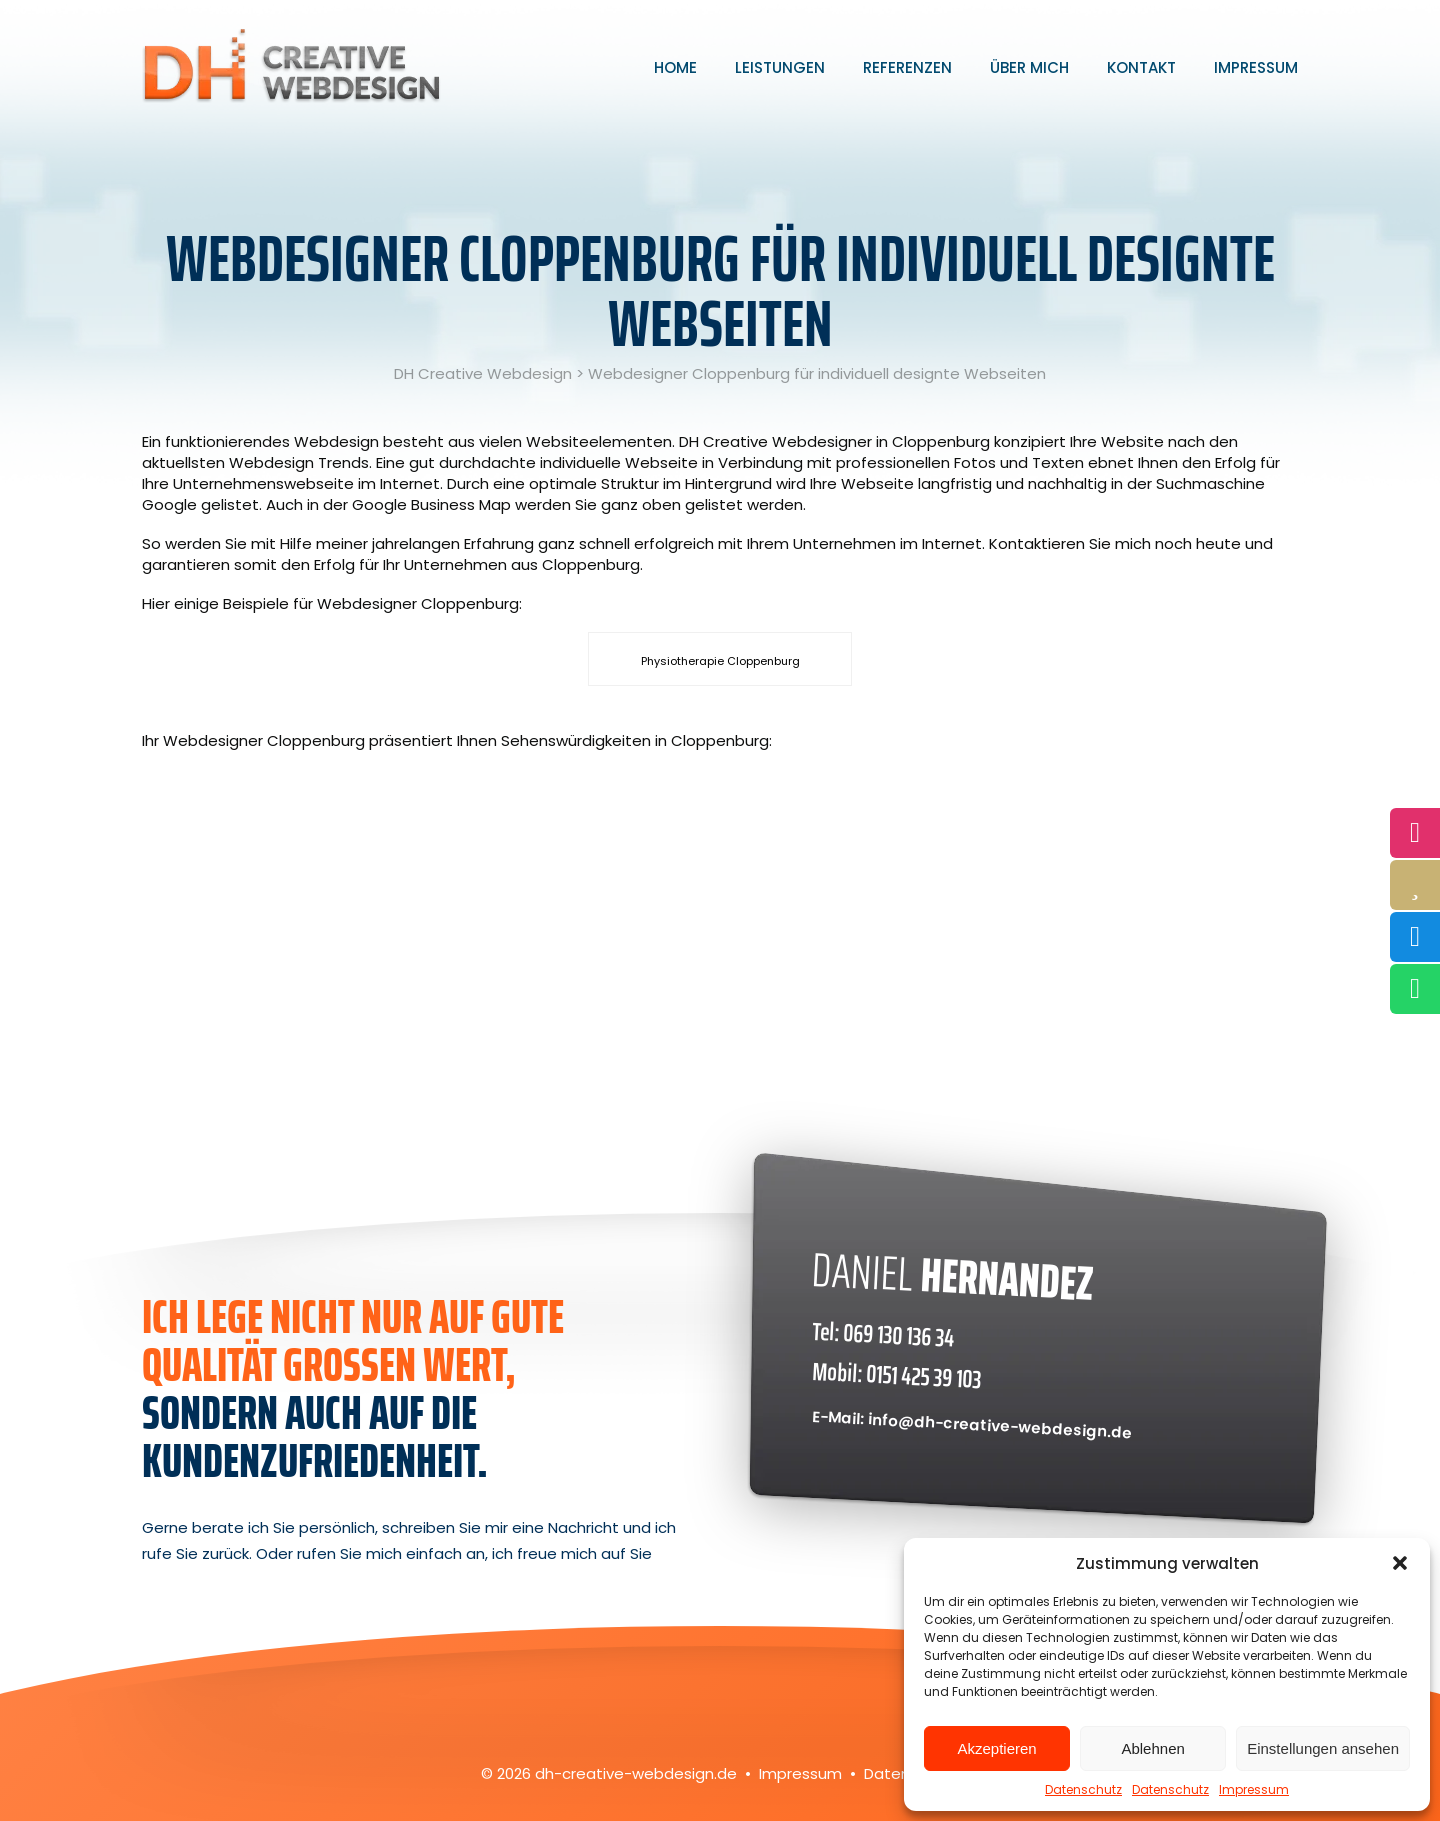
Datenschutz (1083, 1789)
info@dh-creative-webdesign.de (1000, 1425)
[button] (1400, 1563)
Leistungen (780, 67)
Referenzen (907, 67)
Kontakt (1141, 67)
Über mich (1029, 67)
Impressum (1254, 1789)
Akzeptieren (996, 1748)
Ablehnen (1152, 1748)
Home (675, 67)
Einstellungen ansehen (1323, 1748)
